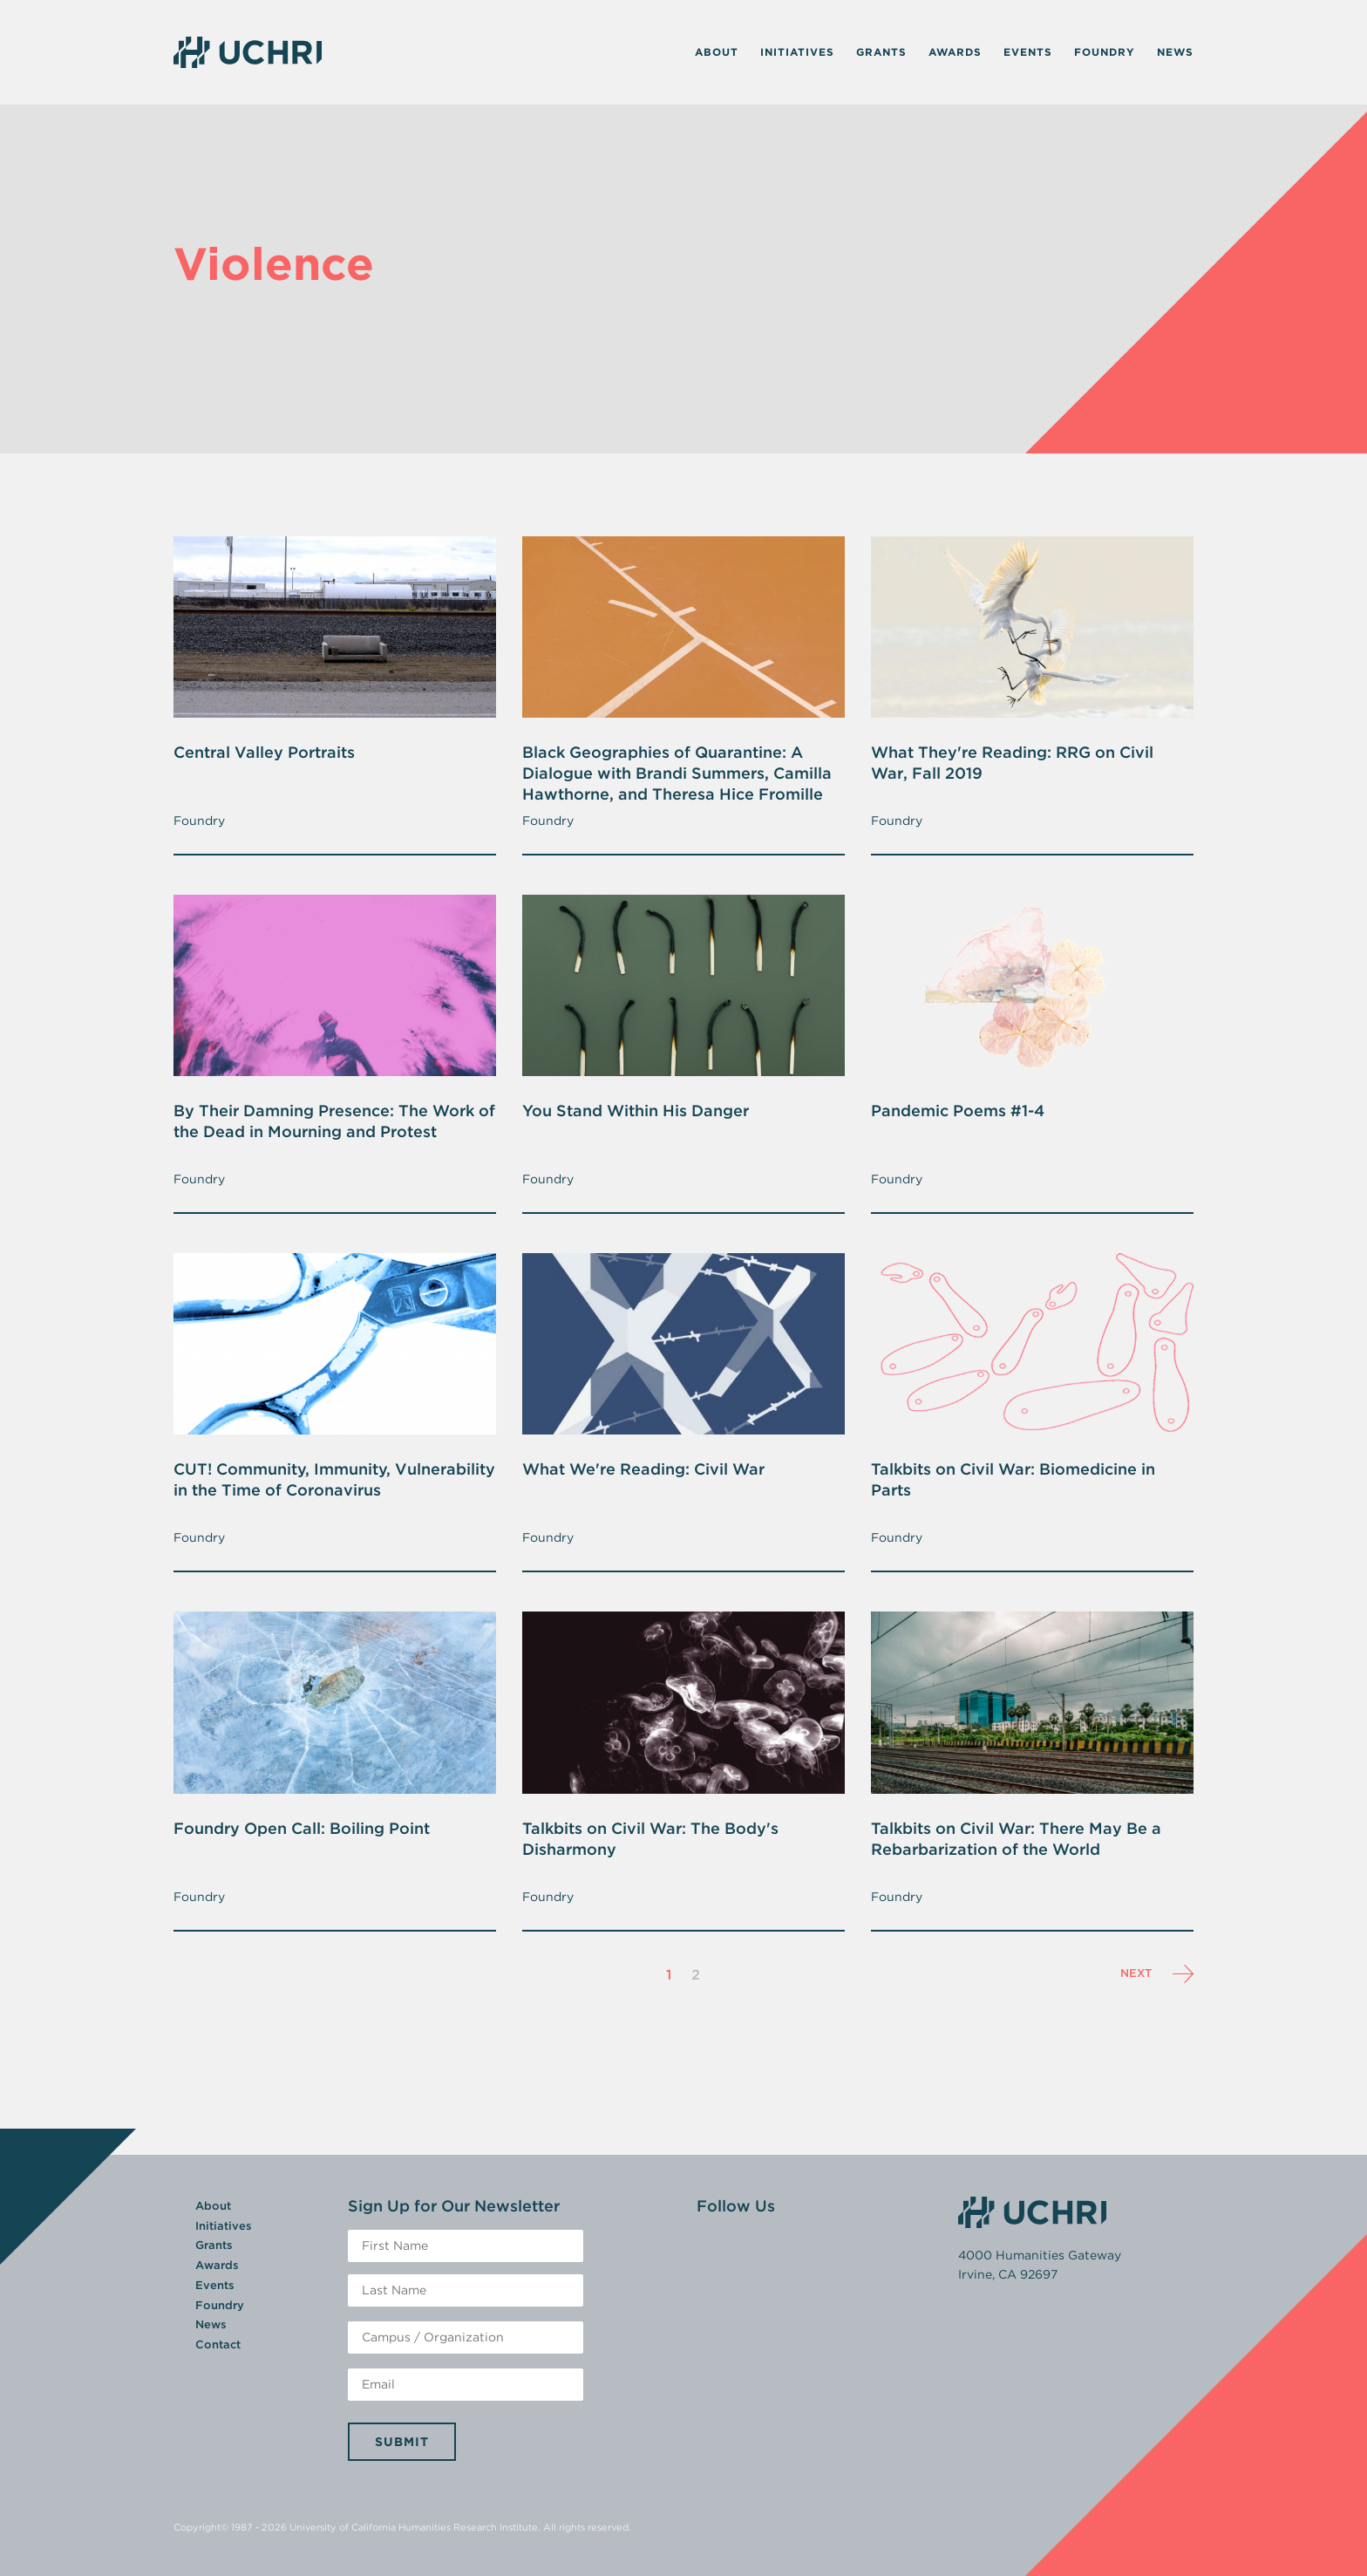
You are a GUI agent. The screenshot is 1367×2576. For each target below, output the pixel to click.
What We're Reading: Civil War (643, 1469)
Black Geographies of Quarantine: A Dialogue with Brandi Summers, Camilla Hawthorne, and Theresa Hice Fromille (677, 773)
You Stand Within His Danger (635, 1110)
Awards (955, 51)
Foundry (1104, 51)
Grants (881, 51)
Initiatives (797, 51)
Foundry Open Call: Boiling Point (301, 1828)
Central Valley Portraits (264, 752)
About (716, 51)
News (1175, 51)
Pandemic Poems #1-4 (957, 1110)
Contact (218, 2344)
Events (1027, 51)
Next (1157, 1974)
